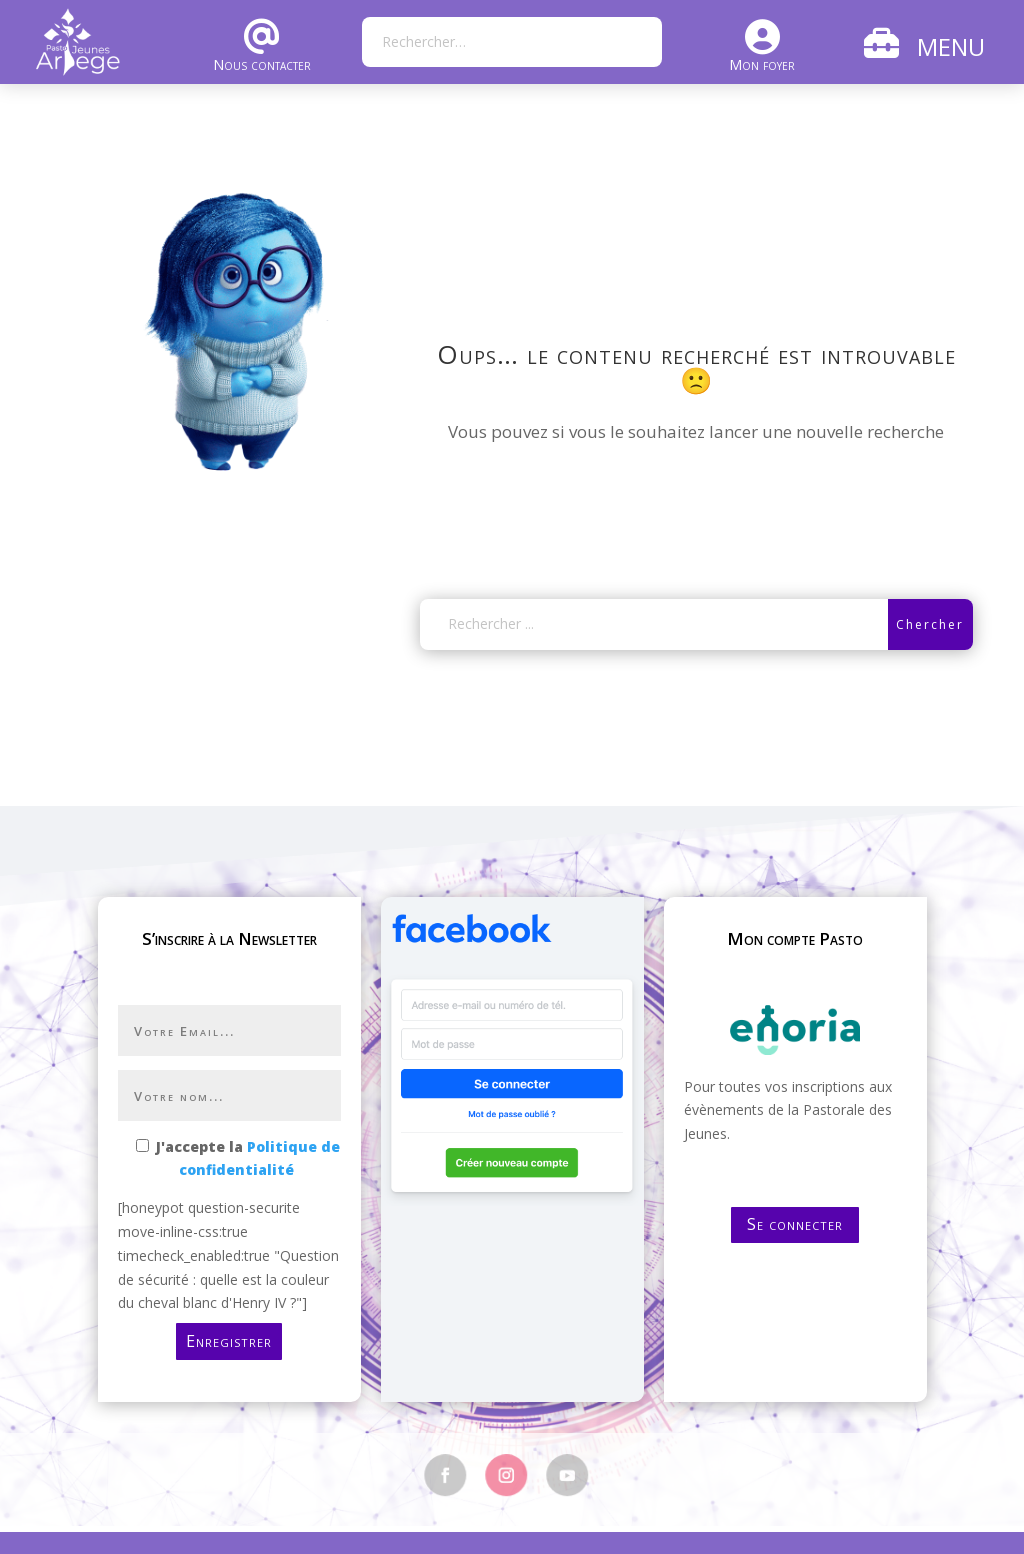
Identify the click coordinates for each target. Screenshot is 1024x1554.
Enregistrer (229, 1341)
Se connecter (795, 1224)
